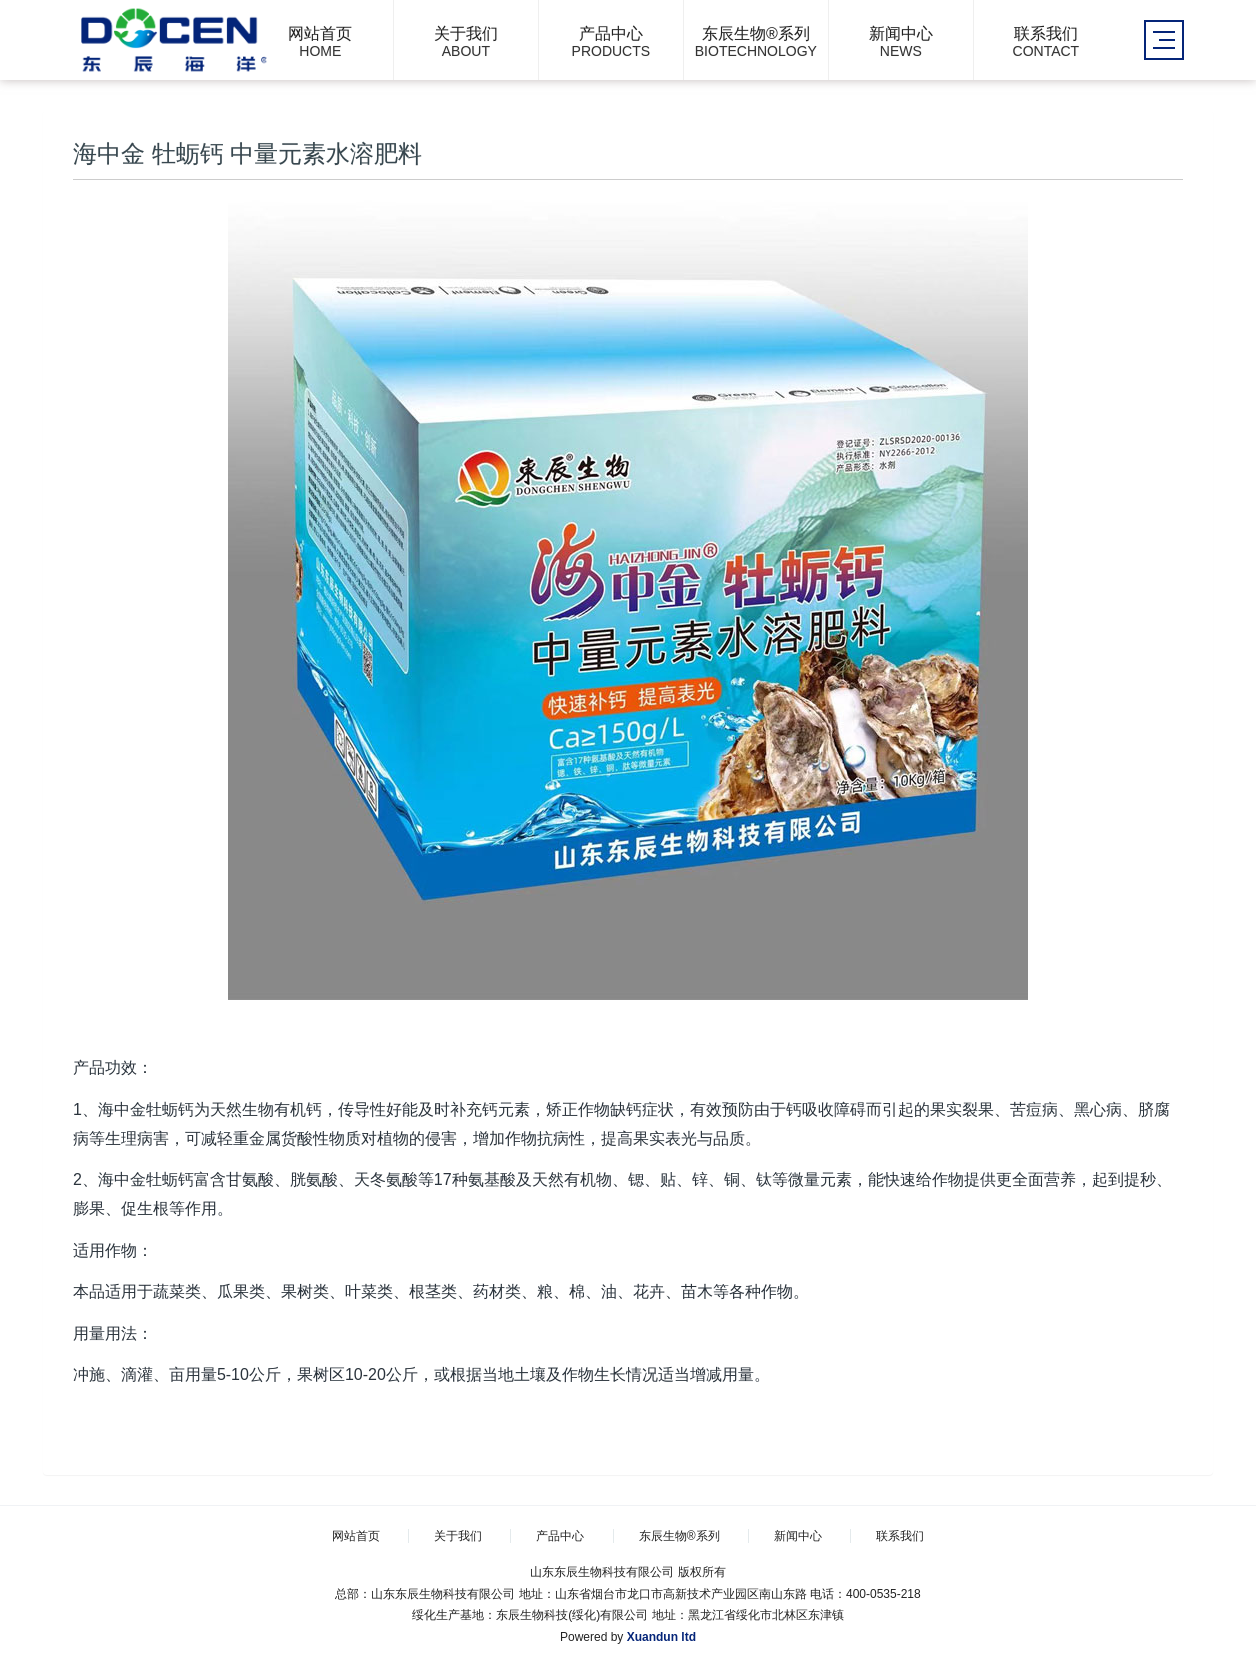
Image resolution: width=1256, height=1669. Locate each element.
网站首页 (356, 1536)
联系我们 (900, 1536)
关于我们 (458, 1536)
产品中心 (560, 1536)
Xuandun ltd (661, 1637)
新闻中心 (798, 1536)
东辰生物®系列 (679, 1536)
